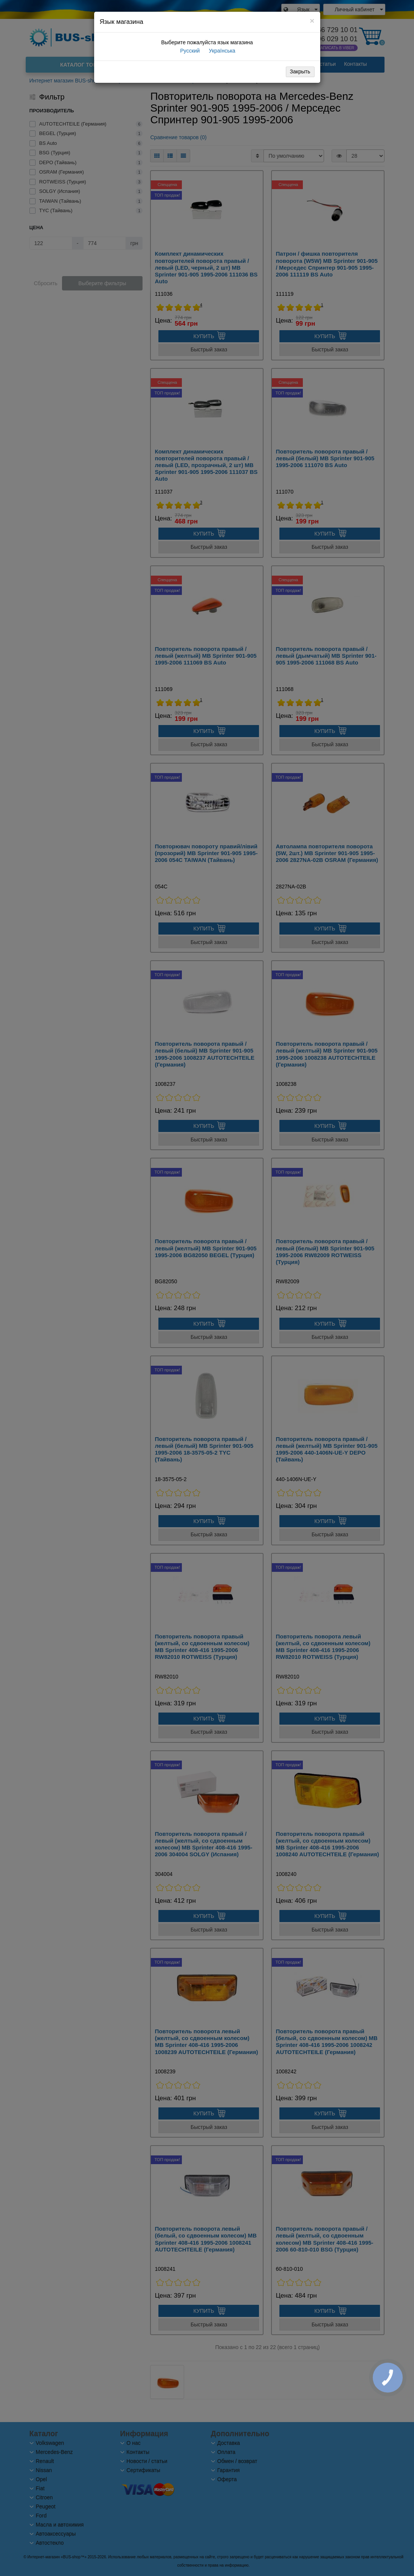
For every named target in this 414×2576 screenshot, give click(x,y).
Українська (221, 51)
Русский (189, 51)
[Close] (312, 21)
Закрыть (300, 71)
